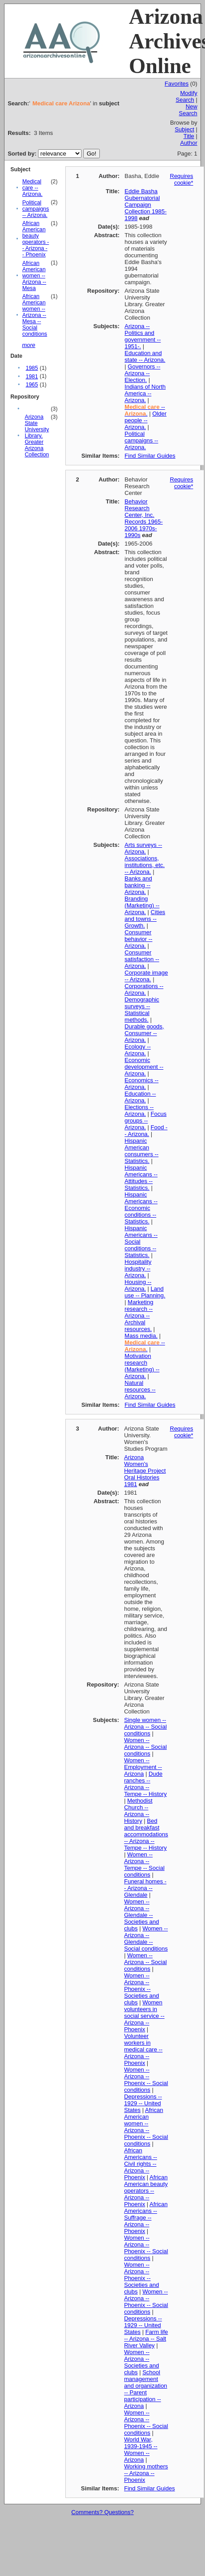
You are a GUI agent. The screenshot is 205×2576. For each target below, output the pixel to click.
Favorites (176, 83)
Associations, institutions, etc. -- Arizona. (144, 865)
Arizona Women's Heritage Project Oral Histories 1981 (145, 1470)
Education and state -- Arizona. (144, 356)
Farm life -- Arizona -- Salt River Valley (146, 2339)
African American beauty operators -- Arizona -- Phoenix (35, 239)
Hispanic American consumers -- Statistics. (141, 1150)
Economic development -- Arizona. (143, 1067)
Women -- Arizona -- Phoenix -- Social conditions (146, 2079)
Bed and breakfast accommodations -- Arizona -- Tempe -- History (146, 1834)
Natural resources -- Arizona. (139, 1389)
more (28, 345)
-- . (144, 410)
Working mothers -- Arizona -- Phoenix (146, 2473)
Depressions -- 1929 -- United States (143, 2103)
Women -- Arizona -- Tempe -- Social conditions (144, 1864)
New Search (188, 110)
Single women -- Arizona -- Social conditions (145, 1727)
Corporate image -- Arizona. (146, 976)
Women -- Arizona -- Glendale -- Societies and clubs (141, 1915)
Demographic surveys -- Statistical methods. (141, 1009)
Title (189, 136)
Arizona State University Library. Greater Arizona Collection (37, 436)
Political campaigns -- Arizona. (35, 208)
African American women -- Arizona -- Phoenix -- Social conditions (146, 2127)
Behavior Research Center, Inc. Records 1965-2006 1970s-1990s (143, 518)
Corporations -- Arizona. (143, 989)
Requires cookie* (181, 179)
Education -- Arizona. (140, 1097)
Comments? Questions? (102, 2512)
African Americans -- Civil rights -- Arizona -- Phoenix (140, 2164)
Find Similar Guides (149, 455)
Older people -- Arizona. (145, 420)
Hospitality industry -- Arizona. (137, 1268)
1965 (32, 385)
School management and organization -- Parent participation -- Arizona (145, 2389)
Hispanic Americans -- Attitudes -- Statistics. (141, 1177)
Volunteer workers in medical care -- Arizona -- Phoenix (143, 2049)
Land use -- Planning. (144, 1292)
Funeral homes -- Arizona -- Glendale (145, 1888)
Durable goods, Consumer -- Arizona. (144, 1033)
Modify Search (186, 96)
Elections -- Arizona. (139, 1110)
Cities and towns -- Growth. (144, 919)
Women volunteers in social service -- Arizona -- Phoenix (144, 2016)
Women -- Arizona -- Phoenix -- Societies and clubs (141, 1989)
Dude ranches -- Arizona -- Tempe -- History (145, 1783)
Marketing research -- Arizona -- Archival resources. (138, 1315)
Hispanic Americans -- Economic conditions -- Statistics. (141, 1208)
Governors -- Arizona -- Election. (142, 373)
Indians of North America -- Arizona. (145, 393)
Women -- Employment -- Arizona (143, 1767)
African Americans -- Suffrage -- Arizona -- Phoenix (145, 2217)
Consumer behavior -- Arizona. (138, 939)
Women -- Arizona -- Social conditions (145, 1747)
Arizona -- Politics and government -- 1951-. (142, 336)
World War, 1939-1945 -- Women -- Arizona (140, 2449)
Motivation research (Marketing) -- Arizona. (141, 1366)
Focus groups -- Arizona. (145, 1120)
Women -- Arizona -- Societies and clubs (141, 2362)
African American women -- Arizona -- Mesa (34, 275)
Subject (184, 129)
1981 (32, 376)
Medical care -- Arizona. (32, 187)
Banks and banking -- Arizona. (138, 885)
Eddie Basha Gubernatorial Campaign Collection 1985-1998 (145, 204)
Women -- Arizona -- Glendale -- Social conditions (146, 1938)
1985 (32, 368)
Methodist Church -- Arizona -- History (138, 1810)
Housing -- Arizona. (137, 1285)
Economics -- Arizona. (141, 1083)
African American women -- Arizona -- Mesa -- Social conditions (34, 315)
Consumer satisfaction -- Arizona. (141, 959)
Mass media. (141, 1335)
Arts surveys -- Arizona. (143, 848)
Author (188, 142)
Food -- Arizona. (145, 1130)
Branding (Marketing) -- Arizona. (141, 905)
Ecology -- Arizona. (137, 1050)
